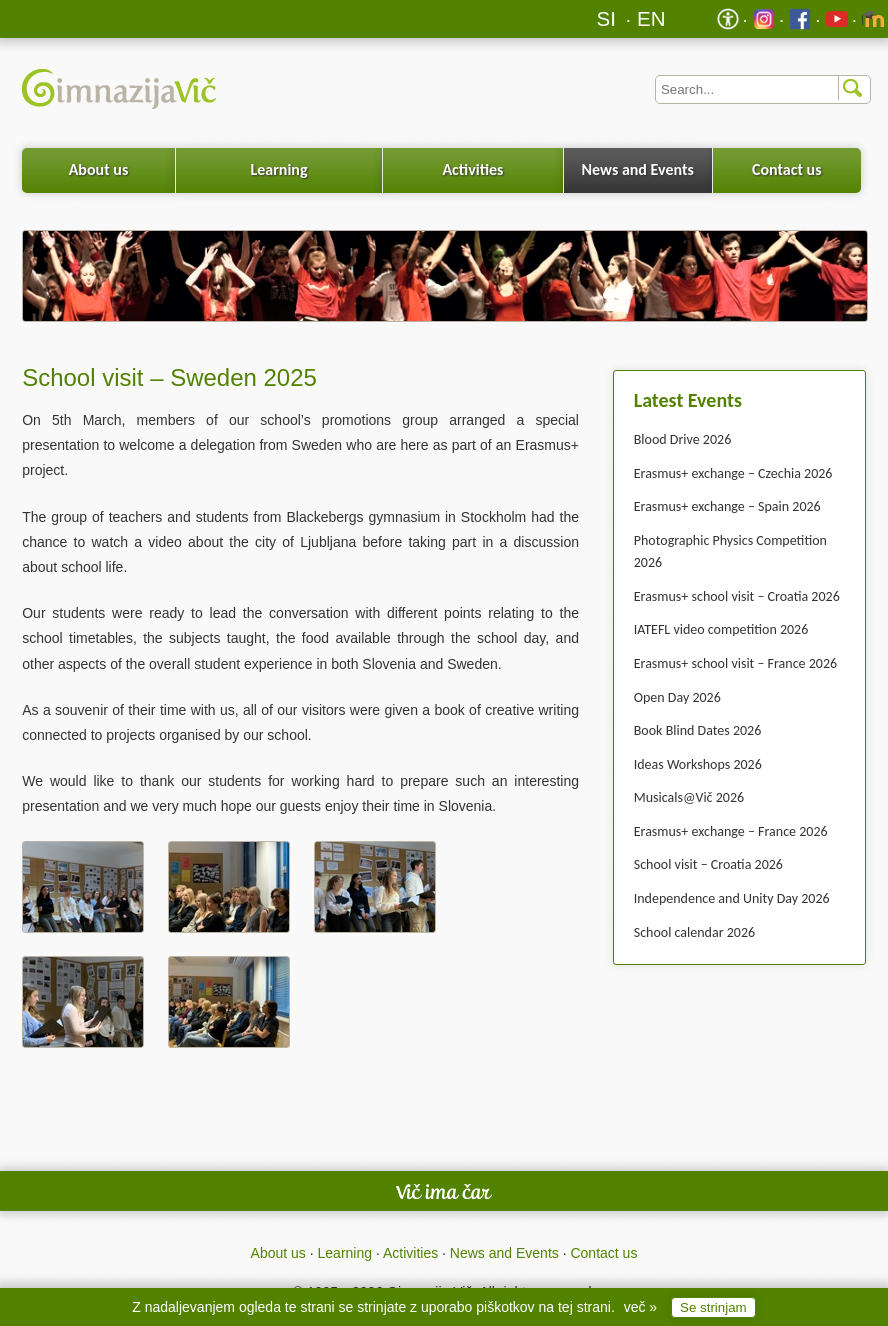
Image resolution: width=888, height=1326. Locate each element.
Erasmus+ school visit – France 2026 (735, 663)
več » (640, 1307)
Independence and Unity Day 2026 (732, 898)
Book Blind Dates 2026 (698, 730)
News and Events (638, 169)
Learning (278, 169)
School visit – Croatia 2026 (708, 864)
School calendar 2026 (694, 932)
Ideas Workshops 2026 (698, 764)
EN (651, 18)
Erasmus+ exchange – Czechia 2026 (733, 473)
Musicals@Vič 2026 (689, 797)
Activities (472, 169)
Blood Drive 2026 (683, 439)
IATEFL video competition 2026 (721, 629)
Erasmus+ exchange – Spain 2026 (727, 506)
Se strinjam (713, 1307)
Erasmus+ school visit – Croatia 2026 (737, 596)
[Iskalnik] (763, 89)
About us (99, 169)
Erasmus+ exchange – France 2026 (731, 831)
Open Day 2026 (677, 697)
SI (606, 18)
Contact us (787, 169)
